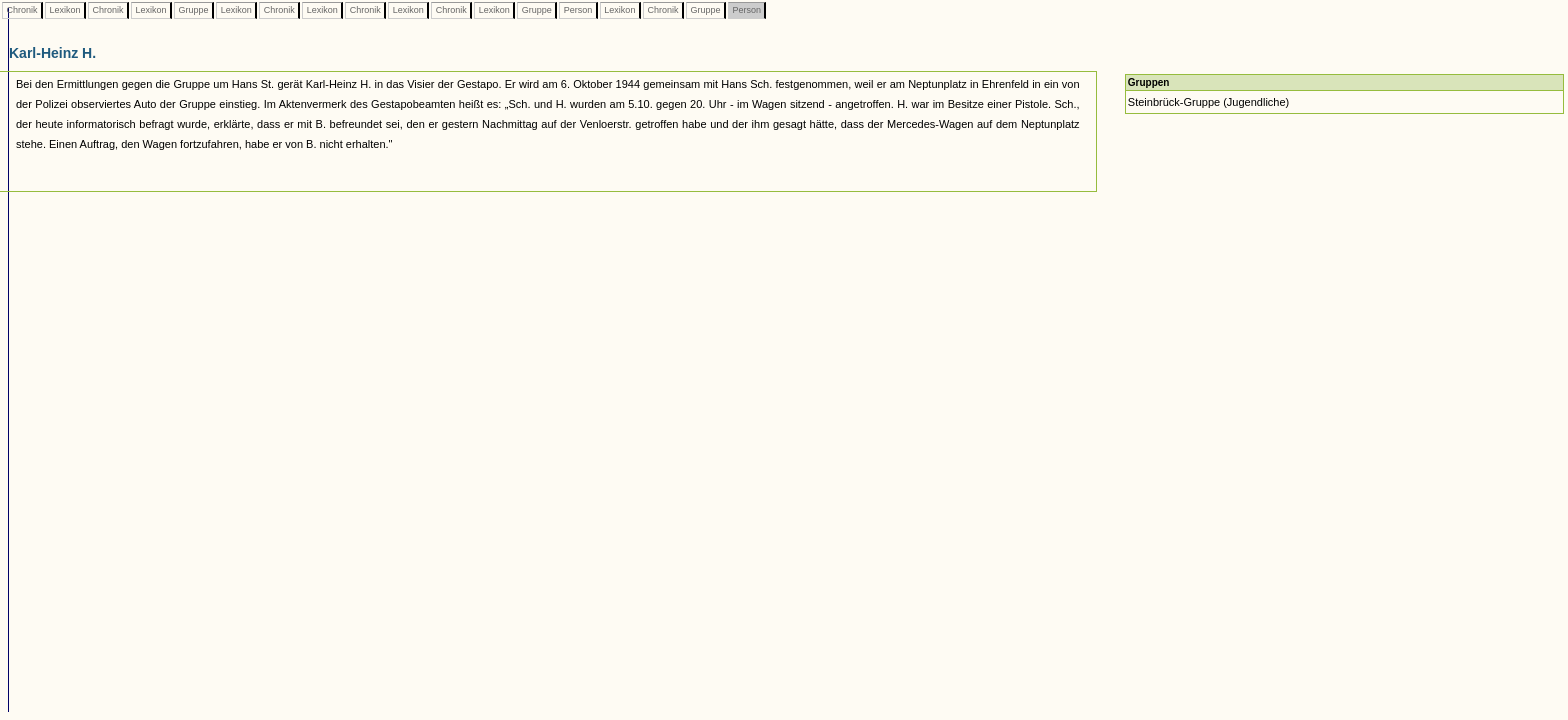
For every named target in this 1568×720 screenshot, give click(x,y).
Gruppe (193, 10)
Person (578, 10)
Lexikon (65, 10)
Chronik (22, 10)
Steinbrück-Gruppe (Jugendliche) (1208, 102)
